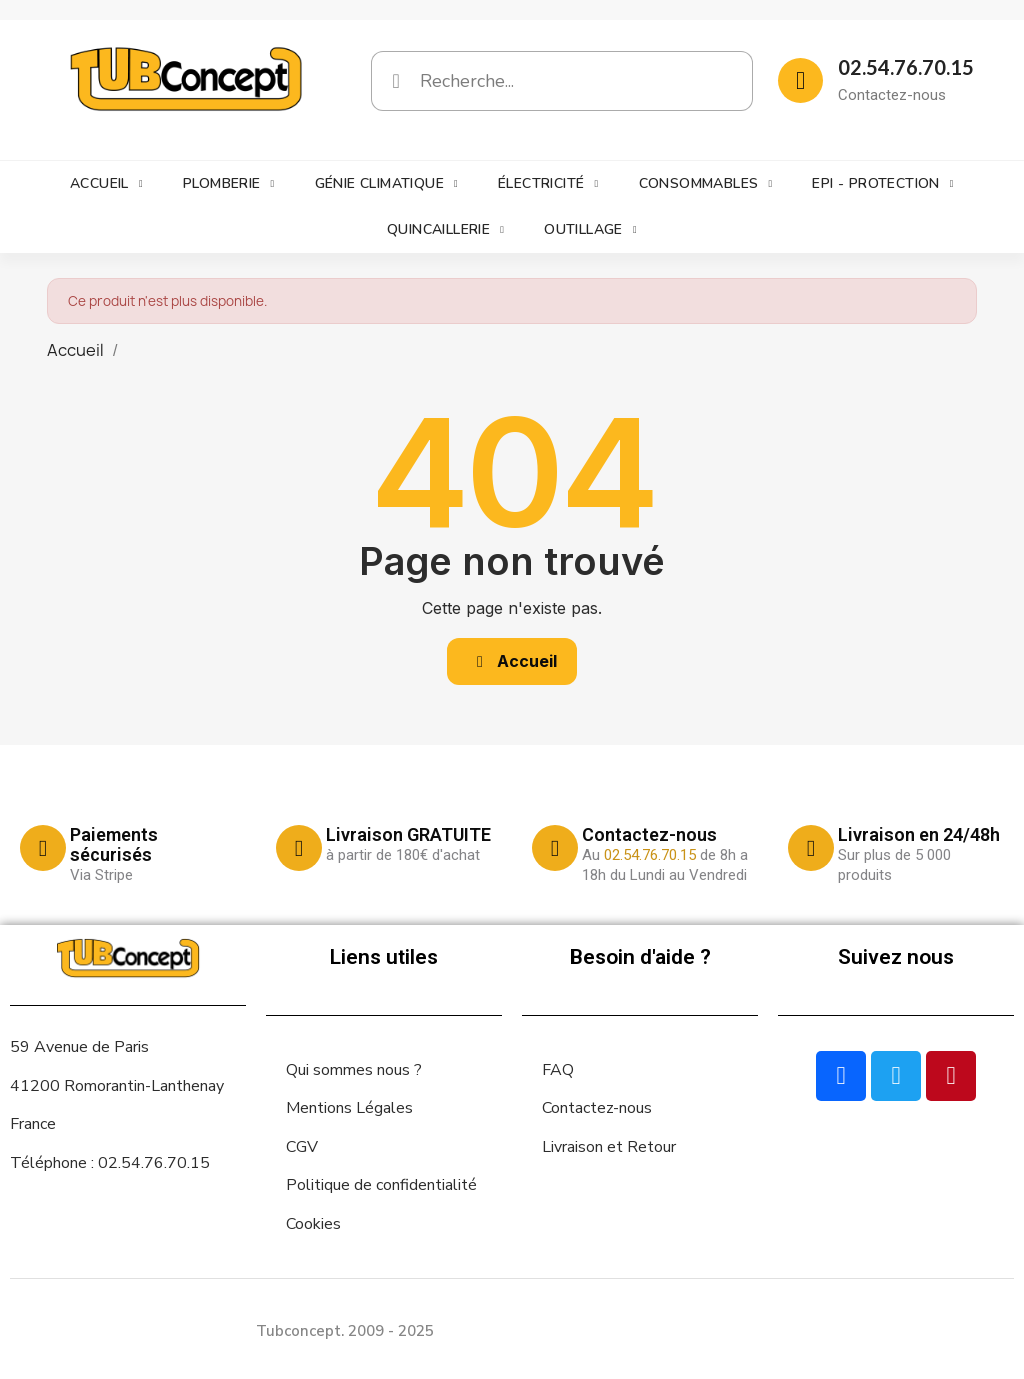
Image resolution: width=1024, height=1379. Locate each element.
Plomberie (229, 184)
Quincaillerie (445, 230)
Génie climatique (386, 184)
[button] (512, 661)
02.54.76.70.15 (906, 67)
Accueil (106, 184)
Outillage (590, 230)
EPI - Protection (882, 184)
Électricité (548, 184)
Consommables (706, 184)
